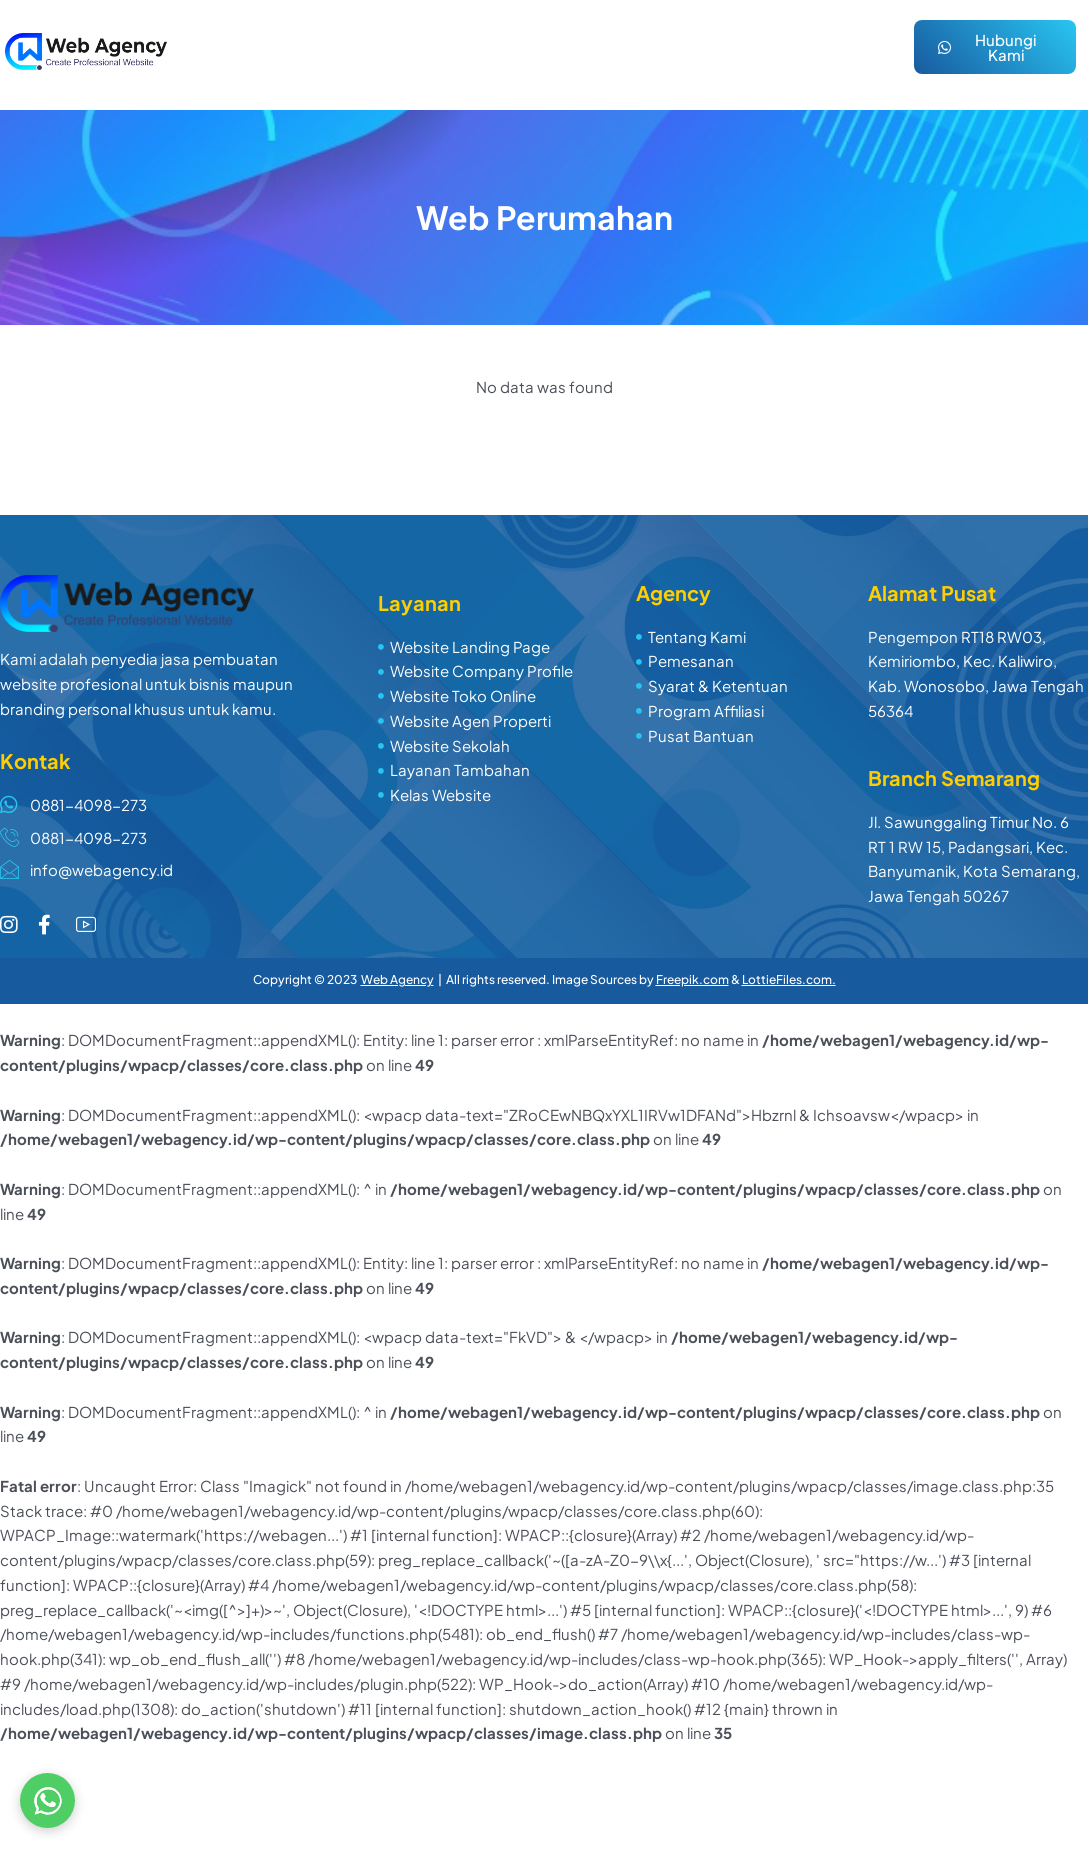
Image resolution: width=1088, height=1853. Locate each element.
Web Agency (397, 979)
